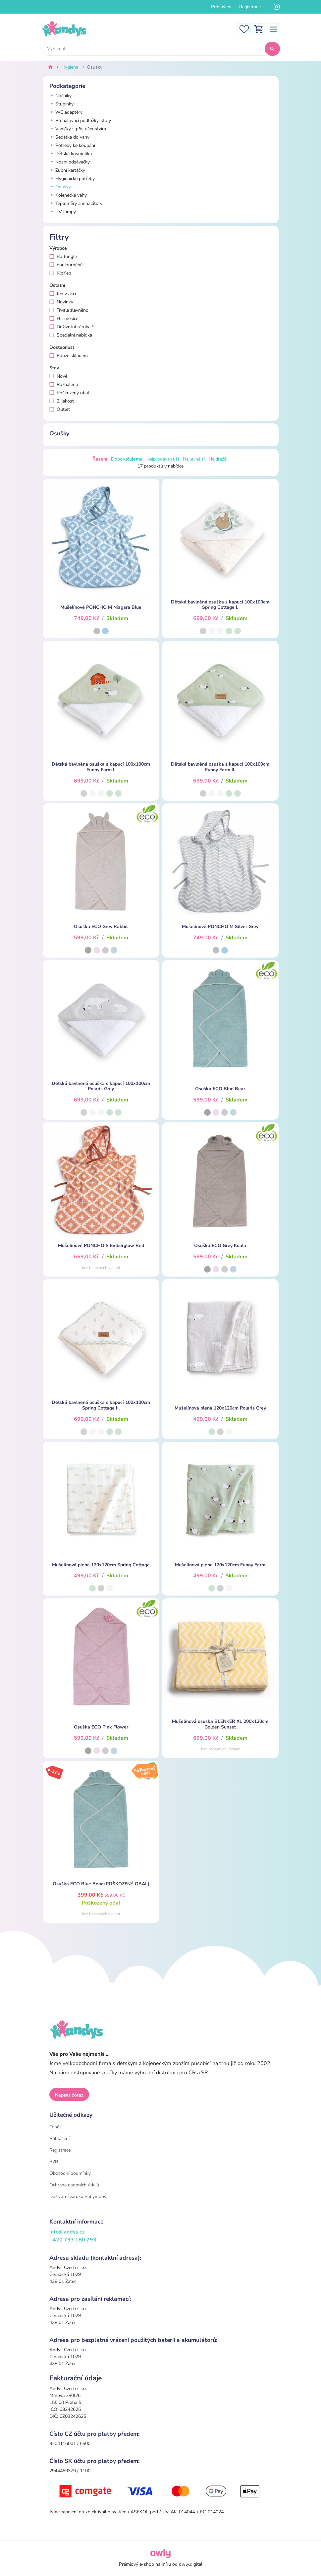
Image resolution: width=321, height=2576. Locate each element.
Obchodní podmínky (70, 2173)
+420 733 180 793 (72, 2239)
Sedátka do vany (69, 137)
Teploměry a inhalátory (75, 203)
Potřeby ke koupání (72, 145)
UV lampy (62, 212)
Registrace (250, 7)
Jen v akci (62, 293)
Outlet (59, 409)
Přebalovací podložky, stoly (80, 120)
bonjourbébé (65, 264)
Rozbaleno (63, 384)
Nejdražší (218, 459)
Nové (58, 376)
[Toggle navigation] (273, 29)
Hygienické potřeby (72, 178)
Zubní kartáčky (67, 170)
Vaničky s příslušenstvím (77, 129)
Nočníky (60, 96)
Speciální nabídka (70, 335)
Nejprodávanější (162, 459)
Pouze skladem (68, 355)
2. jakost (61, 401)
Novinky (61, 301)
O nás (55, 2127)
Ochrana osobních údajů (74, 2185)
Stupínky (61, 104)
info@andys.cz (67, 2231)
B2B (53, 2162)
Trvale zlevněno (68, 310)
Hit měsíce (63, 318)
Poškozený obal (69, 392)
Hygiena (69, 67)
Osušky (60, 187)
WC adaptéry (65, 112)
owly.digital (190, 2564)
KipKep (60, 273)
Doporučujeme (126, 459)
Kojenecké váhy (68, 195)
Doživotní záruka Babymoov (77, 2196)
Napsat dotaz (69, 2095)
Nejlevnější (194, 459)
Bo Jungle (63, 256)
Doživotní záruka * (71, 326)
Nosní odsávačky (69, 162)
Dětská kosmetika (70, 154)
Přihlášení (221, 7)
